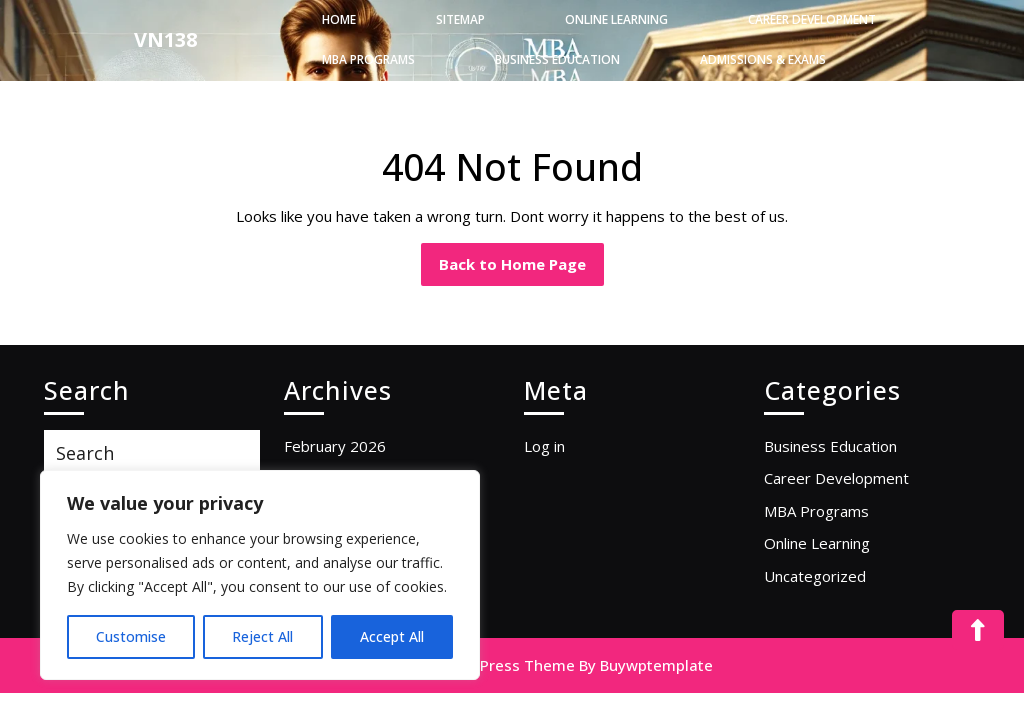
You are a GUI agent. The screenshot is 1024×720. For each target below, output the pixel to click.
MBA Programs (368, 59)
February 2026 (335, 446)
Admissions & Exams (763, 59)
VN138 (165, 39)
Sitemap (460, 19)
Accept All (392, 636)
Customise (131, 636)
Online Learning (616, 19)
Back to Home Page (521, 258)
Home (339, 19)
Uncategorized (815, 576)
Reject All (262, 636)
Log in (544, 446)
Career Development (812, 19)
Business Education (557, 59)
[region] (260, 575)
